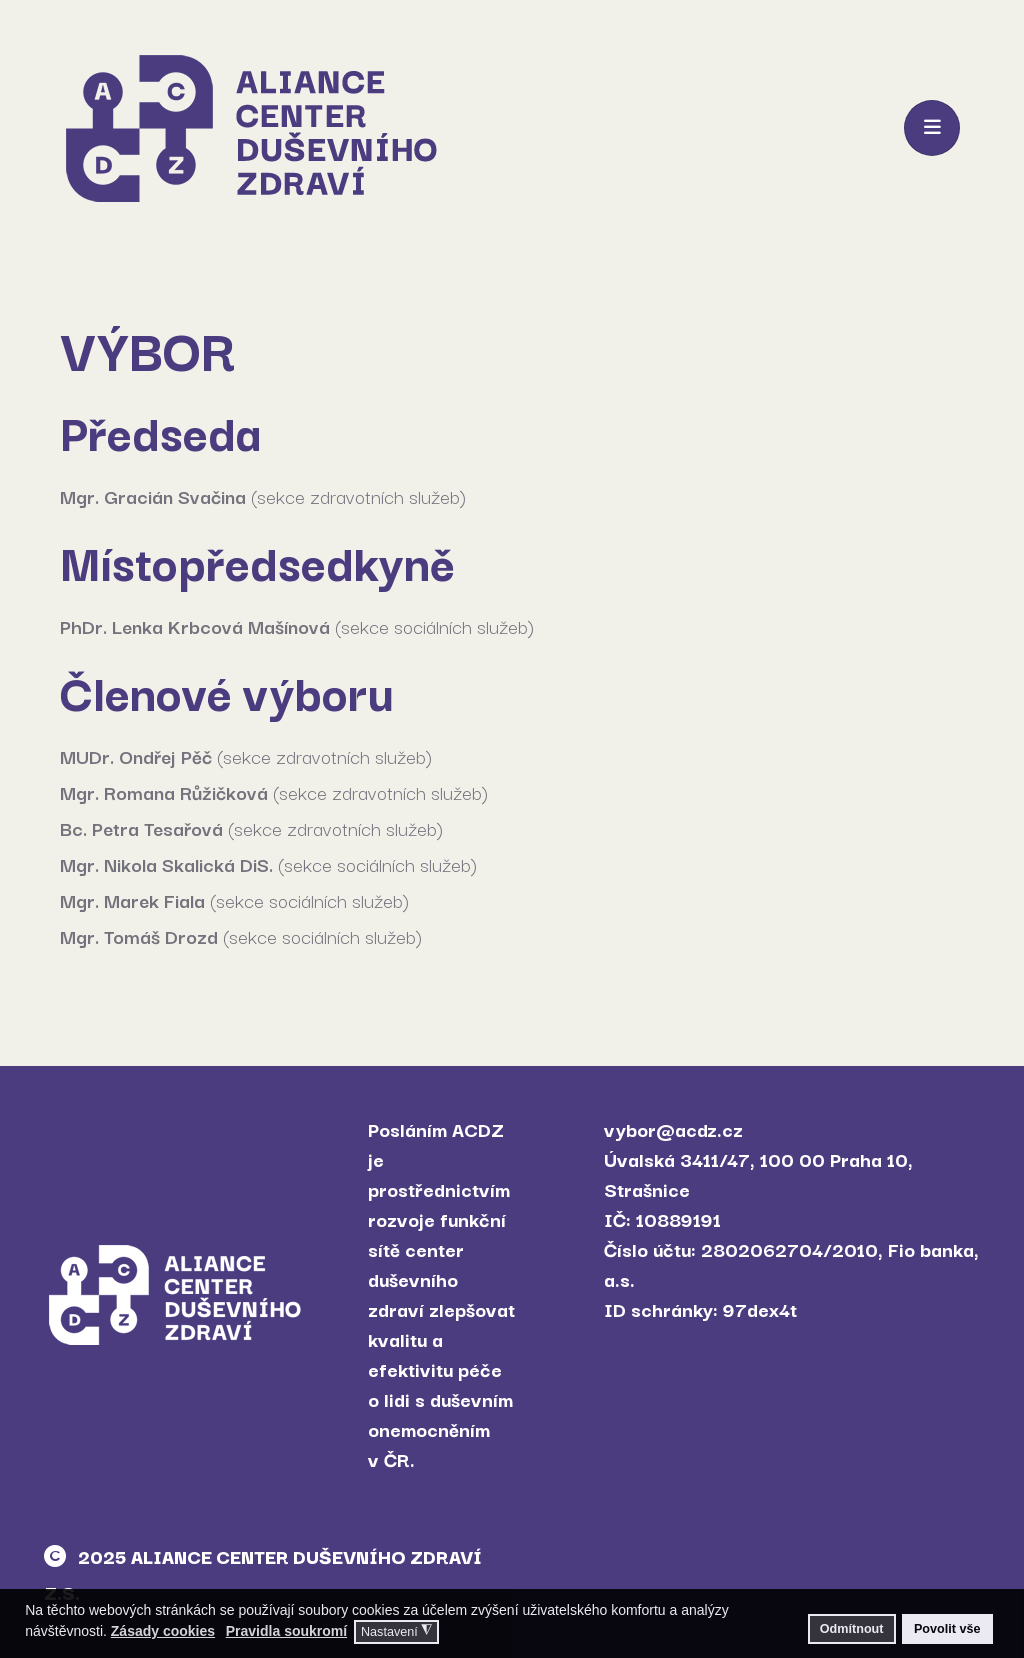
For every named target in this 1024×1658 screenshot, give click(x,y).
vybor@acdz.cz (673, 1129)
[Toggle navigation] (932, 128)
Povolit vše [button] (947, 1629)
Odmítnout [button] (852, 1629)
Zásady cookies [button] (163, 1631)
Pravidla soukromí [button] (286, 1631)
